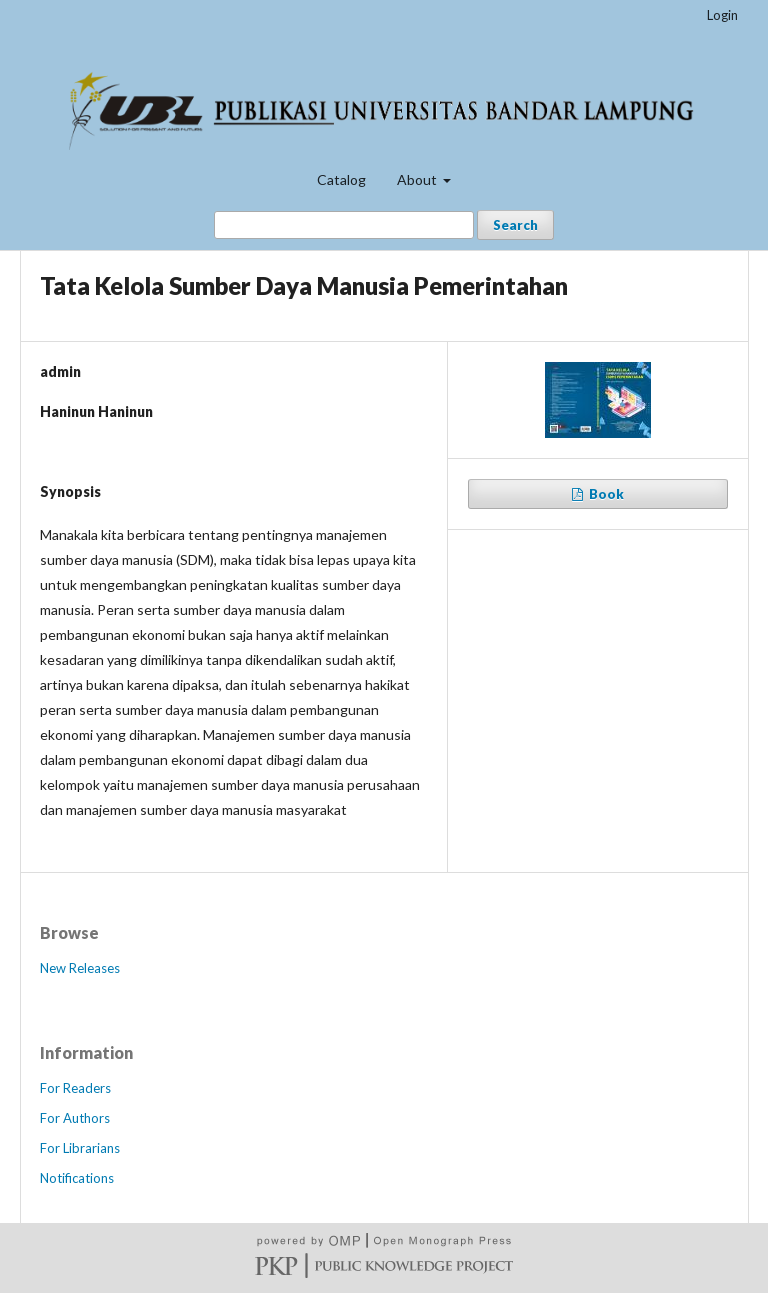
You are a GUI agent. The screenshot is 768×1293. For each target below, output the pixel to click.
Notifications (77, 1178)
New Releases (80, 968)
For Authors (75, 1118)
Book (605, 494)
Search (515, 225)
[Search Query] (344, 225)
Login (722, 15)
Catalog (341, 179)
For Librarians (80, 1148)
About (418, 179)
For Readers (75, 1088)
